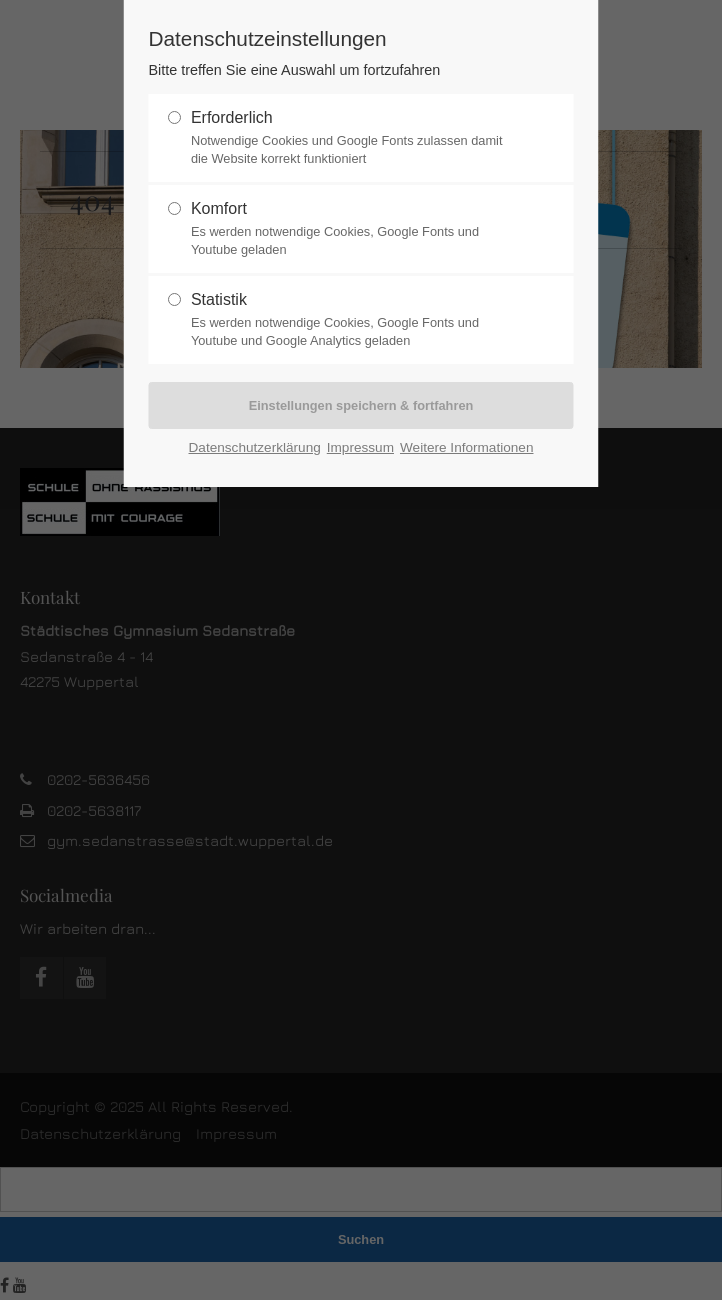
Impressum (360, 447)
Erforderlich (353, 138)
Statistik (353, 320)
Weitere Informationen (467, 447)
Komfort (353, 229)
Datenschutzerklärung (255, 447)
